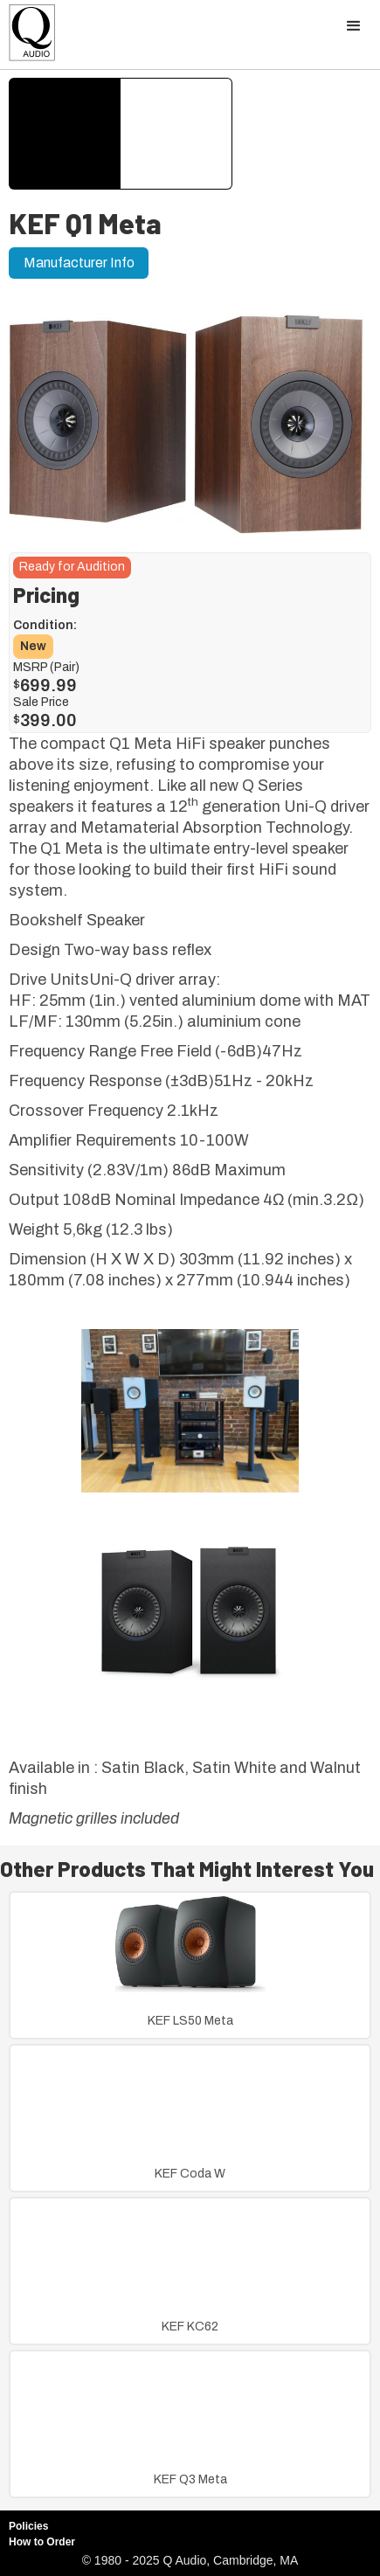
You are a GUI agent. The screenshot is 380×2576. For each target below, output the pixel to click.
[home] (28, 37)
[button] (354, 26)
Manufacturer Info (79, 262)
